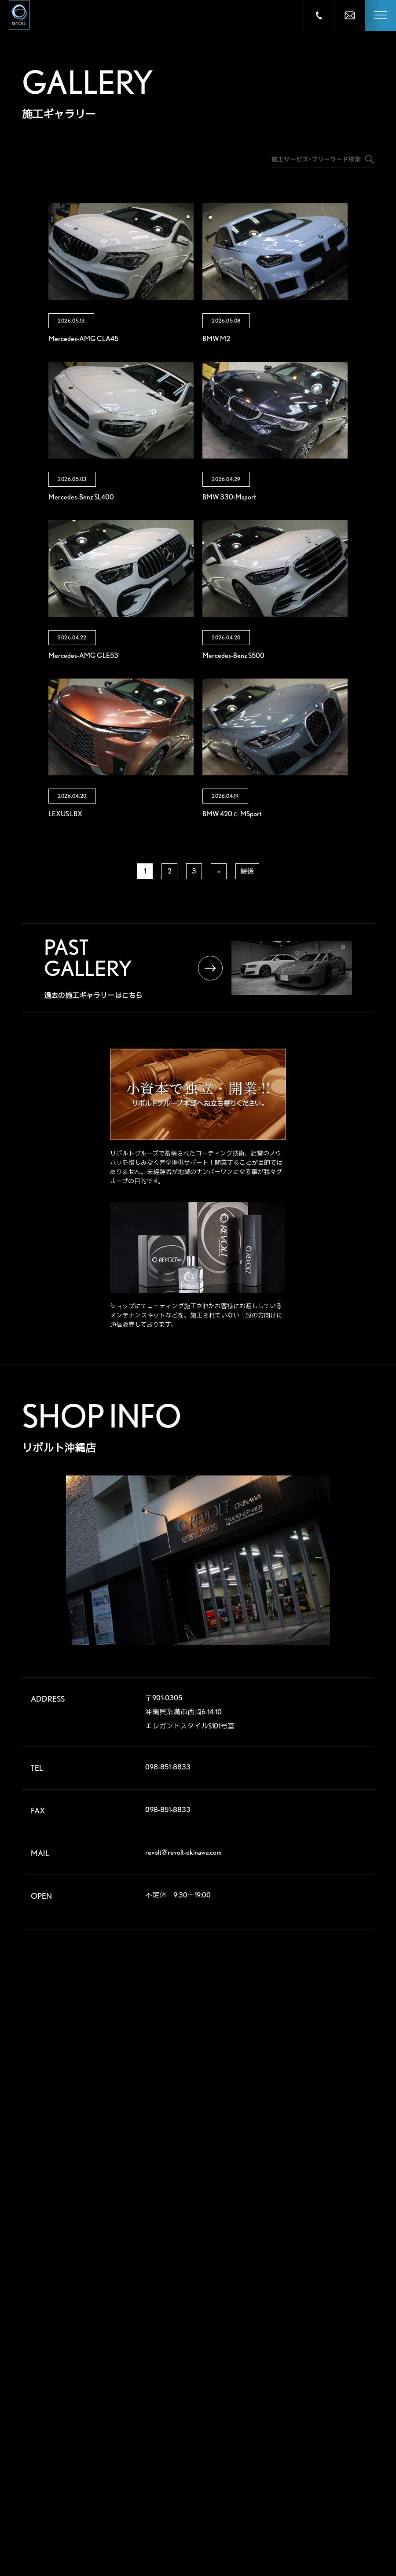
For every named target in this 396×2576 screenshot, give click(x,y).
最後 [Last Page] (247, 871)
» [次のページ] (218, 871)
